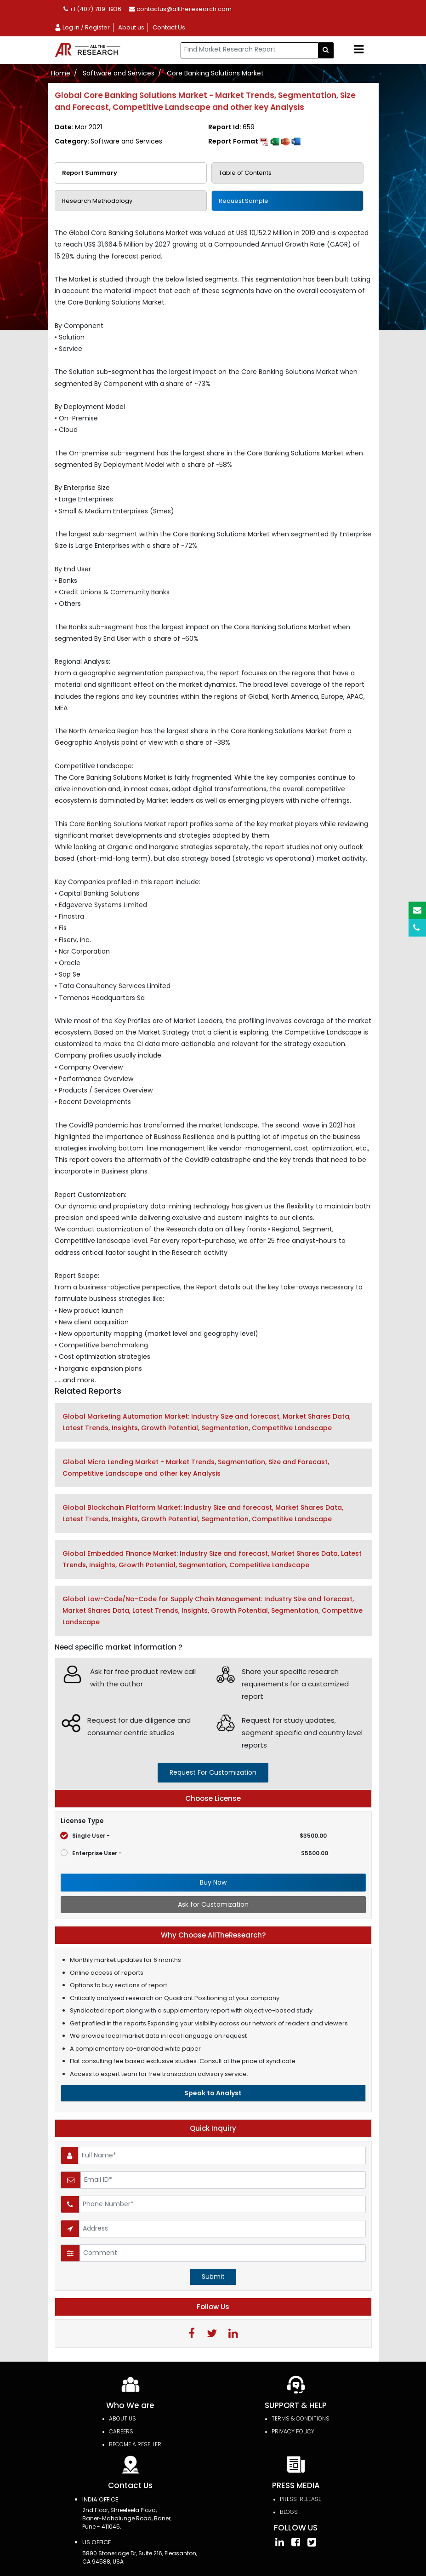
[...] (249, 50)
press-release (300, 2499)
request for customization (213, 1772)
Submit (213, 2276)
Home (60, 73)
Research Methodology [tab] (97, 200)
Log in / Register (82, 27)
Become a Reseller (135, 2445)
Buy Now (213, 1882)
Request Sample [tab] (243, 200)
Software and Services (118, 73)
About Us (122, 2419)
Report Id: (231, 127)
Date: (78, 127)
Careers (121, 2432)
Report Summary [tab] (89, 172)
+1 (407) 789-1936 (92, 9)
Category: (108, 141)
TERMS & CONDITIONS (300, 2419)
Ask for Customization (213, 1904)
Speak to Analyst (213, 2093)
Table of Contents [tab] (245, 172)
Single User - (194, 1836)
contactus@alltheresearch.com (180, 9)
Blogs (289, 2512)
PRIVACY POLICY (293, 2432)
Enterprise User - (194, 1853)
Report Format (254, 141)
